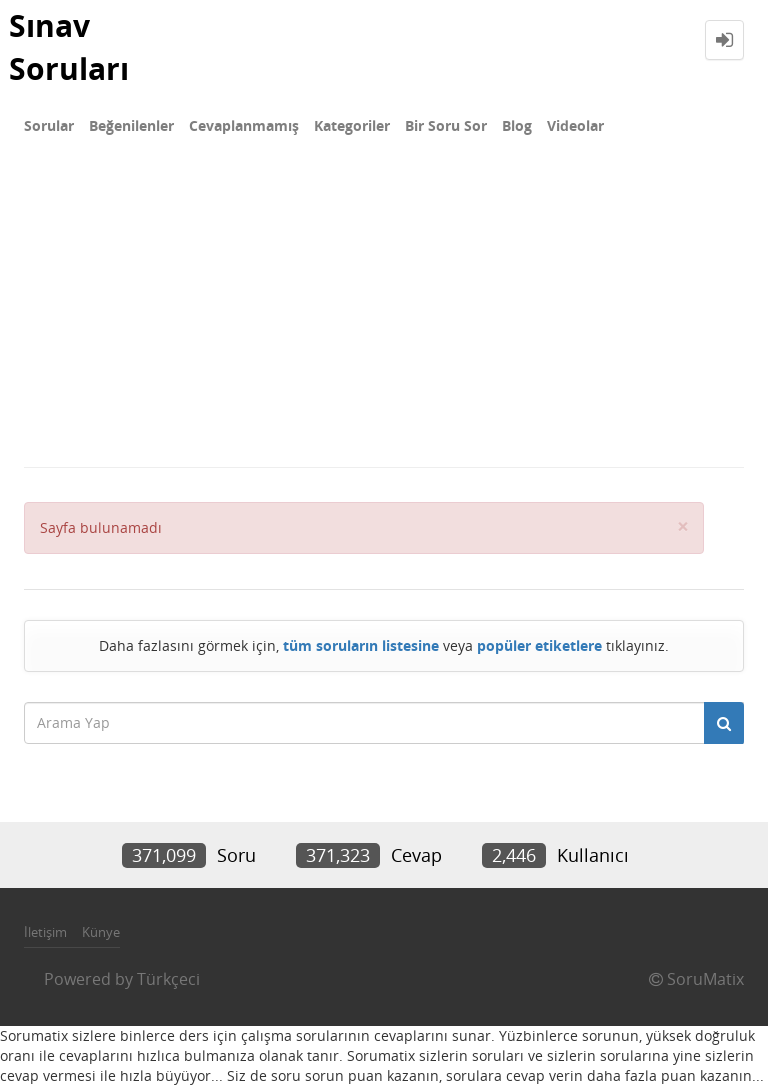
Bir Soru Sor (446, 125)
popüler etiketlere (539, 645)
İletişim (45, 932)
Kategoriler (352, 125)
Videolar (575, 125)
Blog (517, 125)
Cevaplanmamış (244, 125)
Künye (101, 932)
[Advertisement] (384, 316)
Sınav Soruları (69, 47)
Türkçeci (168, 979)
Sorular (49, 125)
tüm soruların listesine (361, 645)
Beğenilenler (131, 125)
